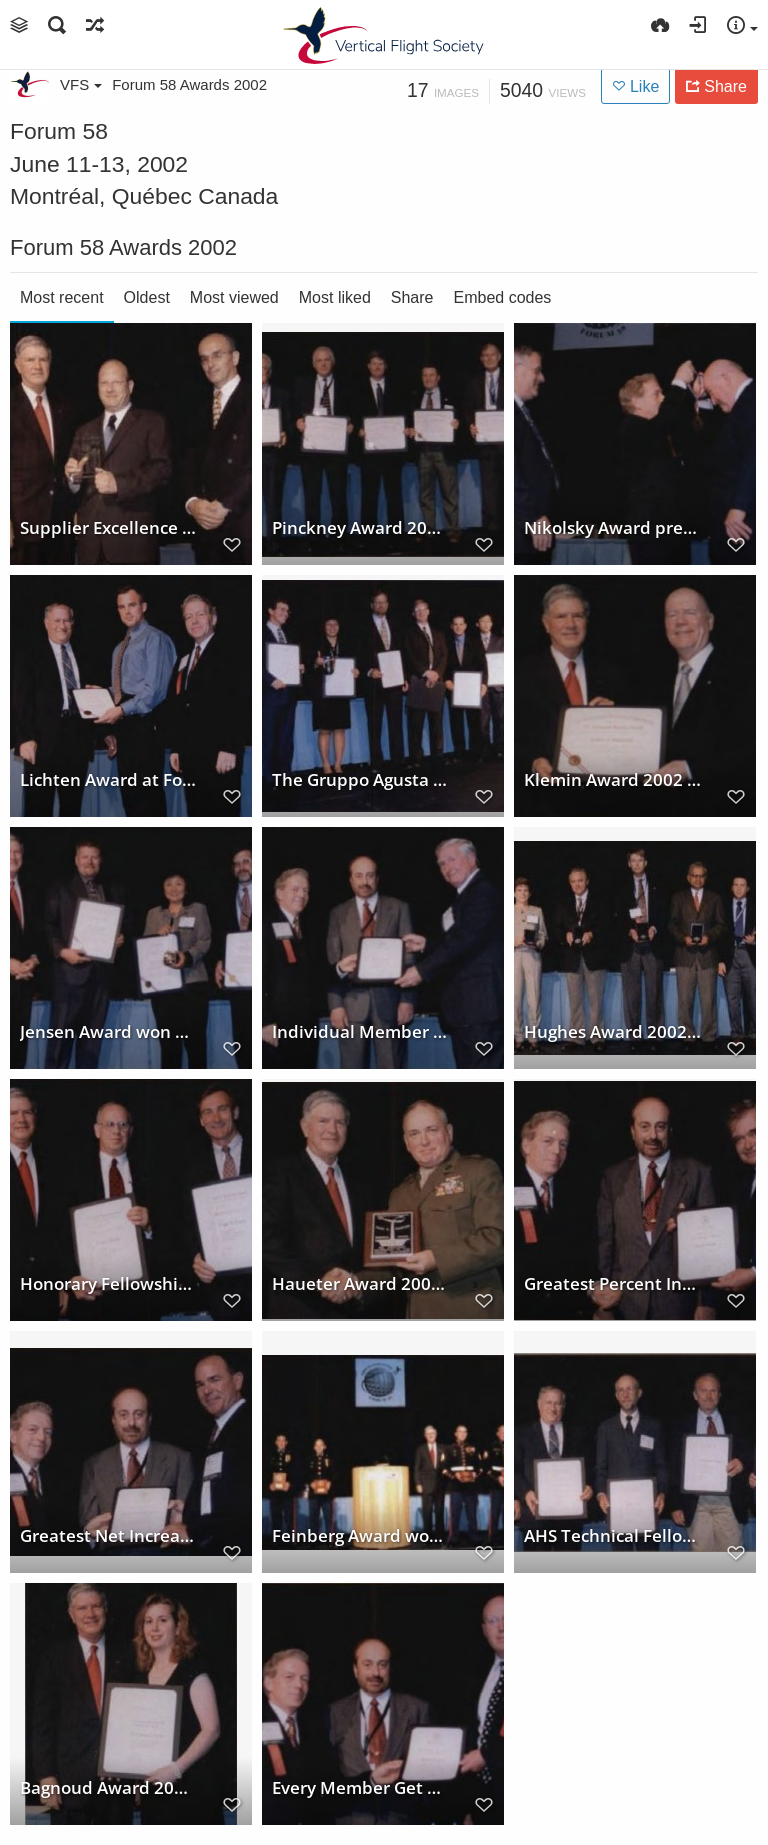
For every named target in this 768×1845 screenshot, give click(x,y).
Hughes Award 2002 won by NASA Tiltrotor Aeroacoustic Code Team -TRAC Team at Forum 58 (613, 1032)
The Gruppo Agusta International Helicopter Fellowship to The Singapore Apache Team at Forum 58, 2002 (361, 780)
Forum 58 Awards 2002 (189, 84)
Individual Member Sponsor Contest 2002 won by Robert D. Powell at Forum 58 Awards (361, 1032)
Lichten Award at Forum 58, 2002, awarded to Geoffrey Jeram (109, 780)
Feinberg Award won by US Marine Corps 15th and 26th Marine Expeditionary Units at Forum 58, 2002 (361, 1536)
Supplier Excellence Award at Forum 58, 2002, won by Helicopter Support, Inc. (109, 528)
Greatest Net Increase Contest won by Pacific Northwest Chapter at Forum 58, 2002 (109, 1536)
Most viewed (234, 297)
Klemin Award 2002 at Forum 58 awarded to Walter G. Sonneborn (613, 780)
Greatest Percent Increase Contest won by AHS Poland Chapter (613, 1284)
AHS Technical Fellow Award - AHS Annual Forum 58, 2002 (613, 1536)
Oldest (147, 297)
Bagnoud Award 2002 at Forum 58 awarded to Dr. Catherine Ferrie (109, 1788)
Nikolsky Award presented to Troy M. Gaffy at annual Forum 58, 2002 (613, 528)
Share (412, 297)
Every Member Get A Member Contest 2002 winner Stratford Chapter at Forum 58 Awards (361, 1788)
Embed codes (503, 297)
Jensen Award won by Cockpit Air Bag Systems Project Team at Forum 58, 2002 (109, 1032)
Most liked (335, 297)
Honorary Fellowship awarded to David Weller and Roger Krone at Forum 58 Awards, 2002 (109, 1284)
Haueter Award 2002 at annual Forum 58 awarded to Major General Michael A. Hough (361, 1284)
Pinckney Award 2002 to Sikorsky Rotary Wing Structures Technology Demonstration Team (361, 528)
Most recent (62, 297)
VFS (81, 84)
